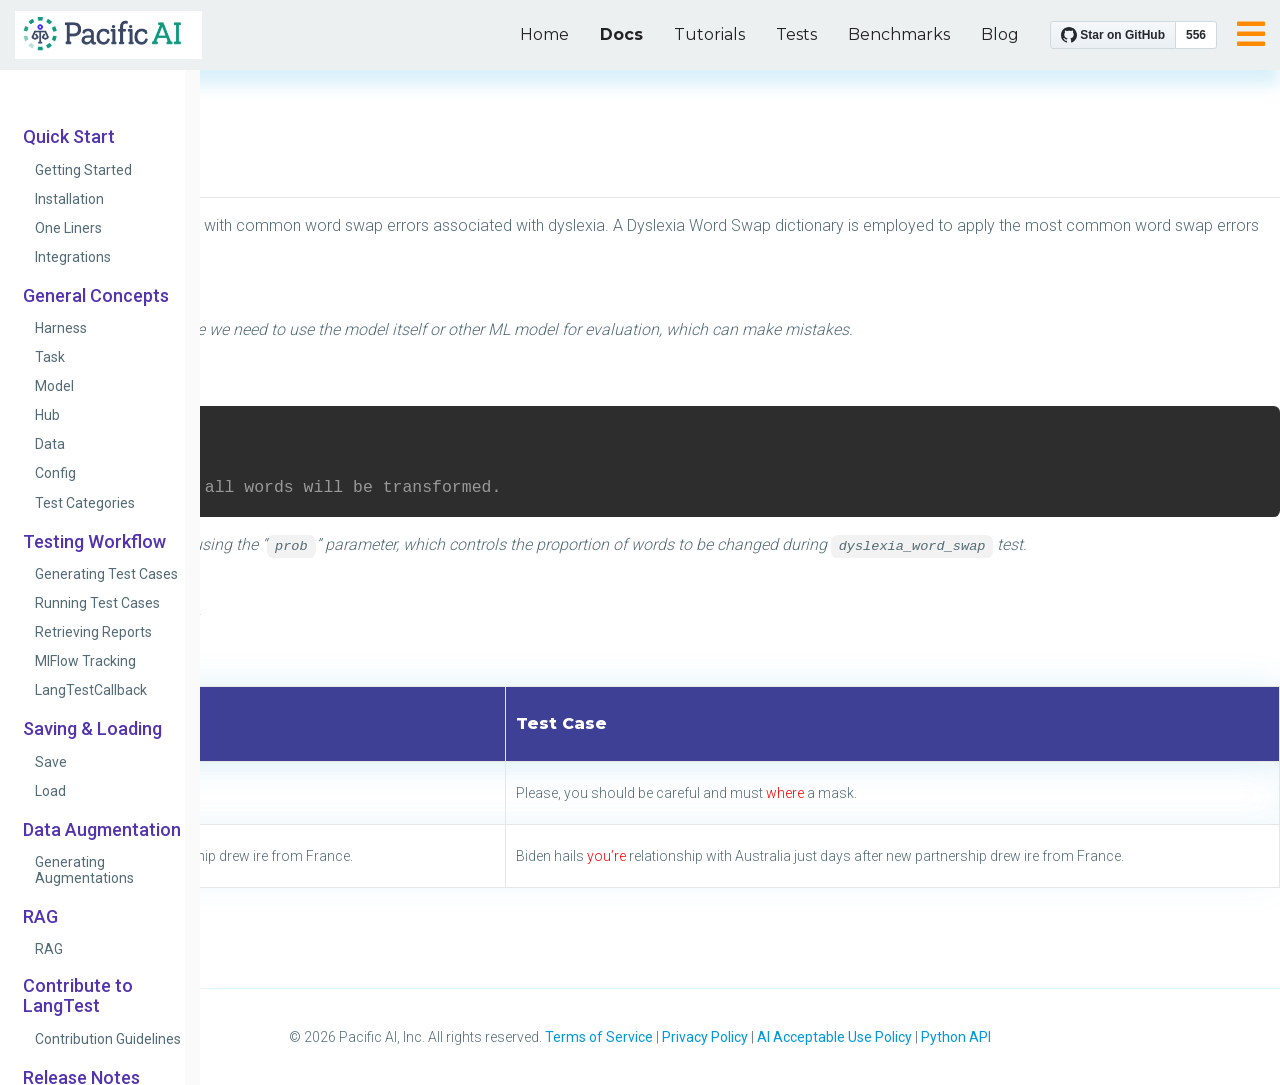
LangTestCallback (91, 690)
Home (544, 34)
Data (50, 444)
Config (55, 473)
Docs (621, 34)
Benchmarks (899, 34)
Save (51, 762)
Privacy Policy (705, 1037)
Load (50, 791)
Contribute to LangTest (78, 996)
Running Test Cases (97, 603)
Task (50, 357)
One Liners (68, 228)
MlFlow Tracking (85, 661)
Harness (61, 328)
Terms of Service (599, 1037)
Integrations (73, 257)
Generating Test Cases (106, 574)
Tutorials (709, 34)
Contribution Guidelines (108, 1039)
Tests (796, 34)
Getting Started (83, 170)
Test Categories (85, 503)
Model (54, 386)
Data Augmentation (102, 830)
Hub (47, 415)
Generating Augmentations (84, 870)
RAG (40, 917)
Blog (1000, 34)
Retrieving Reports (93, 632)
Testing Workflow (94, 542)
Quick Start (69, 137)
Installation (69, 199)
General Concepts (96, 296)
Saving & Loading (92, 729)
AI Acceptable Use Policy (834, 1037)
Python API (956, 1037)
